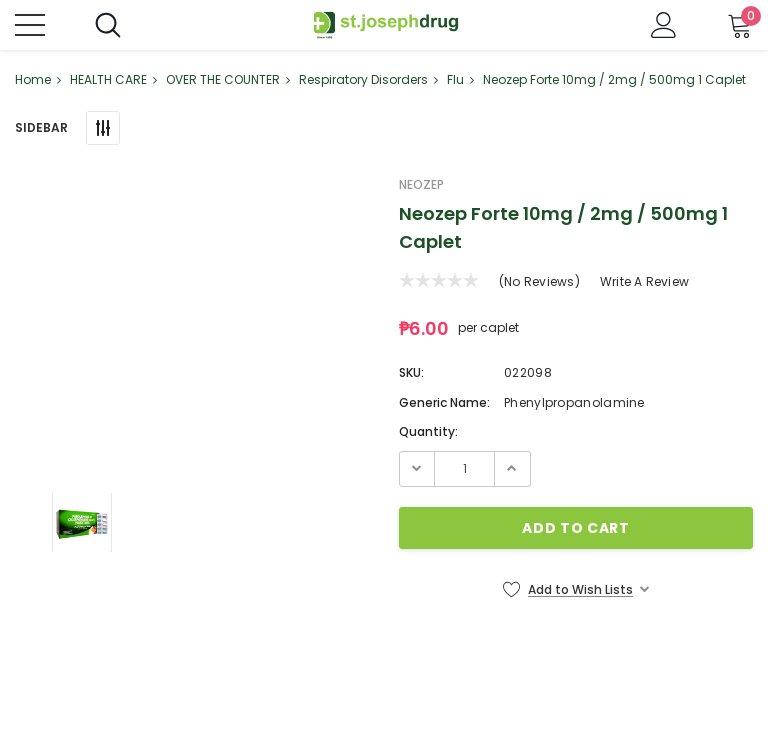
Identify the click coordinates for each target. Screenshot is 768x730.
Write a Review (644, 281)
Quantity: (428, 431)
